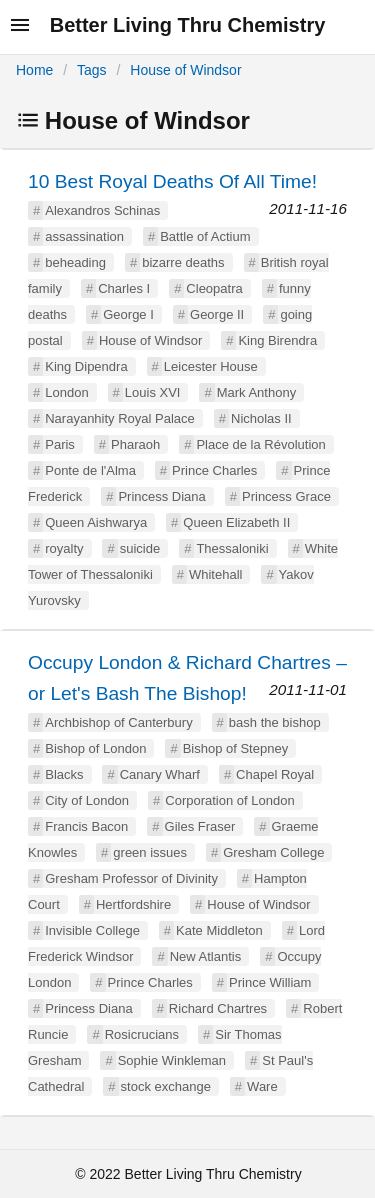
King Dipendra (86, 366)
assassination (84, 236)
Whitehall (215, 574)
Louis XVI (153, 392)
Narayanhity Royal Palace (120, 418)
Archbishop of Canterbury (118, 722)
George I (128, 314)
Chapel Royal (275, 774)
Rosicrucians (142, 1034)
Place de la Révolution (260, 444)
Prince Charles (214, 470)
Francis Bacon (86, 826)
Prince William (270, 982)
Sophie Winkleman (172, 1060)
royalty (64, 548)
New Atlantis (206, 956)
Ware (262, 1086)
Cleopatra (214, 288)
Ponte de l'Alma (90, 470)
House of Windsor (185, 70)
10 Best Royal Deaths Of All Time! (172, 181)
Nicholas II (261, 418)
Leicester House (211, 366)
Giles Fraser (200, 826)
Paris (60, 444)
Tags (92, 70)
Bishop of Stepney (236, 748)
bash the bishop (275, 722)
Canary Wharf (160, 774)
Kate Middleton (219, 930)
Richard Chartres (218, 1008)
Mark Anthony (257, 392)
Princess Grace (286, 496)
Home (34, 70)
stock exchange (166, 1086)
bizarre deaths (183, 262)
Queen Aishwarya (96, 522)
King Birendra (277, 340)
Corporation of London (229, 800)
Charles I (124, 288)
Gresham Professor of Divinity (131, 878)
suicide (140, 548)
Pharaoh (135, 444)
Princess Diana (161, 496)
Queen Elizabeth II (236, 522)
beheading (75, 262)
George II (217, 314)
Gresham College (273, 852)
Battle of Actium (205, 236)
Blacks (64, 774)
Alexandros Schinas (102, 210)
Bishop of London (95, 748)
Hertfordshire (133, 904)
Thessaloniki (232, 548)
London (66, 392)
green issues (150, 852)
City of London (87, 800)
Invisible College (92, 930)
